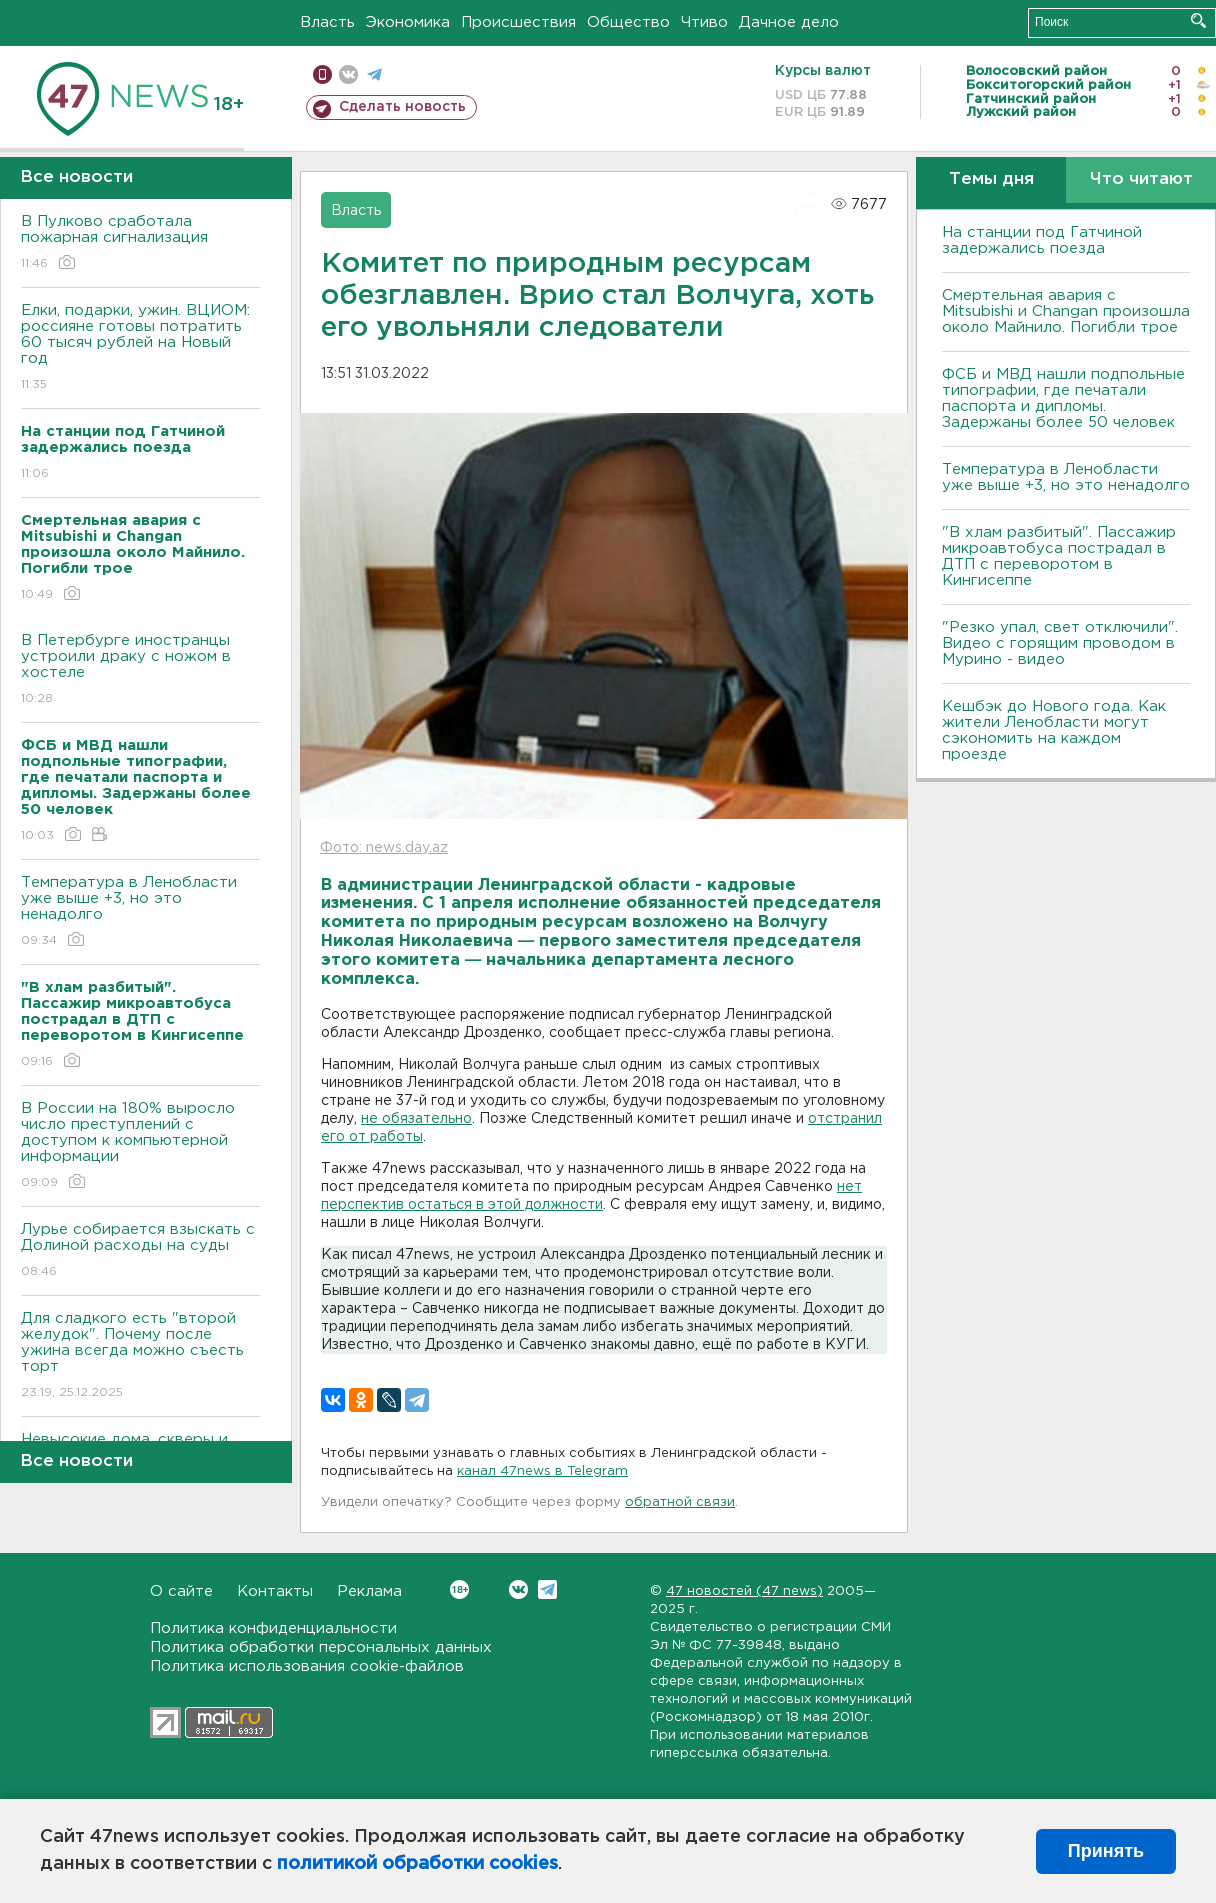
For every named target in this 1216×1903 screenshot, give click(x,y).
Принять (1106, 1851)
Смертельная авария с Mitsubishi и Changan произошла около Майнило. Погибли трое (1066, 311)
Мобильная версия (322, 74)
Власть (327, 22)
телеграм (374, 74)
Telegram (547, 1589)
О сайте (181, 1591)
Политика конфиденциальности (273, 1628)
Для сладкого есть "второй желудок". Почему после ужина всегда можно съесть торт (140, 1356)
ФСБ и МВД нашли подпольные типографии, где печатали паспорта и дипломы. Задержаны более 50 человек (1063, 398)
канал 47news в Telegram (542, 1471)
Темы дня (991, 179)
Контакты (275, 1591)
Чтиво (704, 22)
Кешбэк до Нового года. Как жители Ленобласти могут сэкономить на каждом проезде (1054, 730)
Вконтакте (459, 1589)
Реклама (369, 1591)
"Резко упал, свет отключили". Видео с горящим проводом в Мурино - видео (1060, 643)
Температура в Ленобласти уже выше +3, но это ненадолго (140, 912)
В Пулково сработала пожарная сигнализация (140, 243)
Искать (1198, 20)
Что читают (1141, 179)
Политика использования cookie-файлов (307, 1666)
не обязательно (416, 1119)
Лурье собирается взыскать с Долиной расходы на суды (140, 1251)
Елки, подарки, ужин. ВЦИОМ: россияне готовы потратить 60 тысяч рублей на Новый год (140, 348)
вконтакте (348, 74)
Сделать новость (402, 107)
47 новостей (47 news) (744, 1591)
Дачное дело (789, 22)
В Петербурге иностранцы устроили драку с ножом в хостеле (140, 670)
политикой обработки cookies (417, 1864)
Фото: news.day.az (384, 848)
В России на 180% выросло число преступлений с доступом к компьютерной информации (140, 1146)
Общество (628, 22)
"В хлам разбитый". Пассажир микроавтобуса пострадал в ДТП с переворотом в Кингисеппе (1059, 556)
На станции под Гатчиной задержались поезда (1042, 240)
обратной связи (680, 1502)
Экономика (408, 22)
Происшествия (518, 22)
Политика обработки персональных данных (321, 1647)
